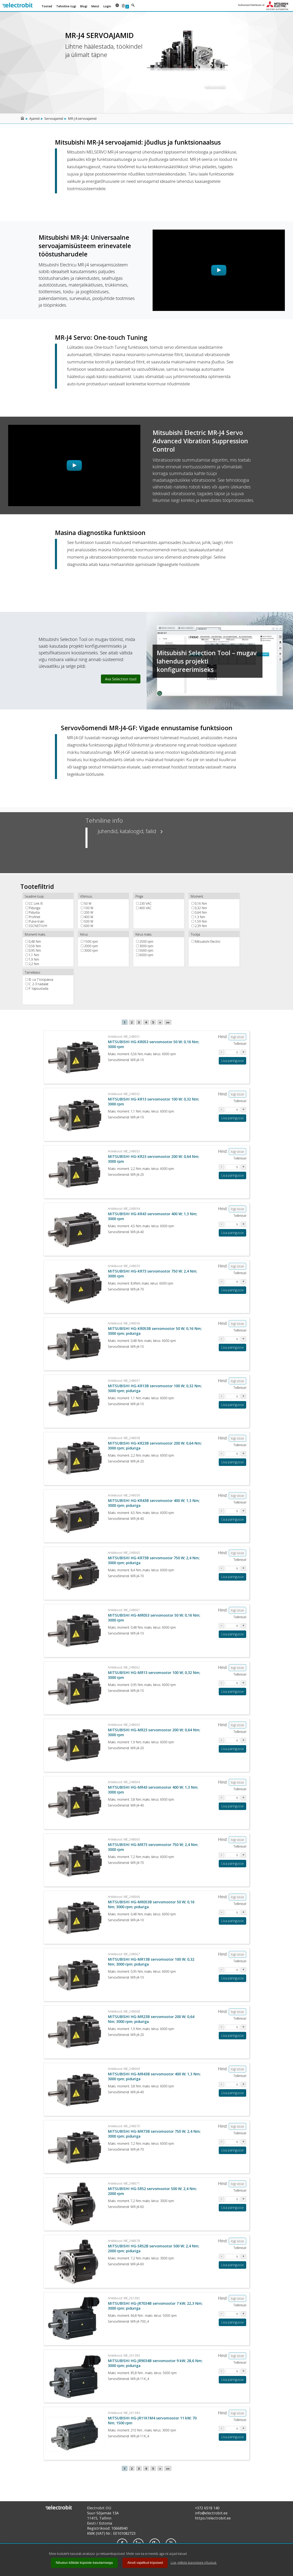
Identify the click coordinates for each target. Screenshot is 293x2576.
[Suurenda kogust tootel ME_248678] (243, 2256)
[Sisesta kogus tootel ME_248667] (232, 1969)
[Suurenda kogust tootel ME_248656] (243, 1339)
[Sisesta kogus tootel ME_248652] (232, 1109)
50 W (86, 903)
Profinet (32, 917)
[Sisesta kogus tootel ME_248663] (232, 1740)
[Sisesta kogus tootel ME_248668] (232, 2027)
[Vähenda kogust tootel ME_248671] (221, 2199)
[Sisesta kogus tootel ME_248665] (232, 1855)
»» (167, 1022)
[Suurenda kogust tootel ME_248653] (243, 1167)
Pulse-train (34, 921)
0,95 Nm (33, 950)
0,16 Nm (199, 903)
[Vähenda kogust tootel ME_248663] (221, 1740)
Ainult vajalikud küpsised (145, 2562)
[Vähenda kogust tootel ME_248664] (221, 1797)
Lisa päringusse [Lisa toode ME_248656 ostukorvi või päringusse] (232, 1347)
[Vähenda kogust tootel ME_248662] (221, 1683)
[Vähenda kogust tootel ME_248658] (221, 1453)
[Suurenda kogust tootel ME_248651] (243, 1052)
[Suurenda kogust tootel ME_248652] (243, 1109)
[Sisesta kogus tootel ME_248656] (232, 1339)
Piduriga (32, 908)
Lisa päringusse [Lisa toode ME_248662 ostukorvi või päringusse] (232, 1691)
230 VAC (144, 903)
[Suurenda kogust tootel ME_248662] (243, 1683)
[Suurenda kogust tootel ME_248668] (243, 2027)
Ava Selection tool (120, 679)
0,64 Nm (199, 912)
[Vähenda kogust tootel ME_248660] (221, 1568)
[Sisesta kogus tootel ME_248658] (232, 1453)
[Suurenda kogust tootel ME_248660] (243, 1568)
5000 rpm (144, 950)
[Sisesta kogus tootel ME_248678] (232, 2256)
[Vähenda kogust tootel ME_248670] (221, 2141)
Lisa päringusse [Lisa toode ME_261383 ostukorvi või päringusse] (232, 2379)
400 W (87, 917)
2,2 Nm (32, 964)
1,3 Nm (198, 917)
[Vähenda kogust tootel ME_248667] (221, 1969)
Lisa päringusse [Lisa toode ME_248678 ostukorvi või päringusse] (232, 2265)
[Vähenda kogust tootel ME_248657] (221, 1396)
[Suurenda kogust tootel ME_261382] (243, 2314)
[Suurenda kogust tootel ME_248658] (243, 1453)
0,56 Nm (33, 946)
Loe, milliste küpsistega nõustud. (194, 2562)
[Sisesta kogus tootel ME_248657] (232, 1396)
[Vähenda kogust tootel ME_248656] (221, 1339)
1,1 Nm (32, 955)
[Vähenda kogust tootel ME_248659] (221, 1511)
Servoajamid (53, 118)
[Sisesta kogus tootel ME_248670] (232, 2141)
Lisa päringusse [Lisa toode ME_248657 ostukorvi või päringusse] (232, 1404)
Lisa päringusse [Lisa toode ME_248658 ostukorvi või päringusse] (232, 1462)
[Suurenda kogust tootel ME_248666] (243, 1912)
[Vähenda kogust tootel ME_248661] (221, 1625)
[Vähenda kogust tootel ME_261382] (221, 2314)
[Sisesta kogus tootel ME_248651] (232, 1052)
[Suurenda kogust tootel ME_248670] (243, 2141)
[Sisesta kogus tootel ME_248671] (232, 2199)
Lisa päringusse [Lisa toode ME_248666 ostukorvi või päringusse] (232, 1921)
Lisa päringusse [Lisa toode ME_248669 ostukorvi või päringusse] (232, 2093)
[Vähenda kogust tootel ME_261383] (221, 2371)
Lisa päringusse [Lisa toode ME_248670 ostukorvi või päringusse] (232, 2150)
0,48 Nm (33, 941)
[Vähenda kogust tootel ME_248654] (221, 1224)
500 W (87, 921)
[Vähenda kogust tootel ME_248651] (221, 1052)
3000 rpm (89, 950)
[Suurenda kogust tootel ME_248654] (243, 1224)
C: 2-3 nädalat (36, 984)
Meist (95, 6)
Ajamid (34, 118)
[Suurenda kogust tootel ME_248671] (243, 2199)
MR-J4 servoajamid (82, 118)
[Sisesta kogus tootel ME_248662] (232, 1683)
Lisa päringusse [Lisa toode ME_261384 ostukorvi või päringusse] (232, 2437)
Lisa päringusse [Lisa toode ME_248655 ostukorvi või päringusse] (232, 1290)
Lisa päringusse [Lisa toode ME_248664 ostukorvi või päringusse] (232, 1806)
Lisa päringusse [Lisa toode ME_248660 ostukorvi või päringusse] (232, 1577)
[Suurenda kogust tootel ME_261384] (243, 2428)
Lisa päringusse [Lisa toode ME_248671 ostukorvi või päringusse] (232, 2207)
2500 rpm (144, 941)
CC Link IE (34, 903)
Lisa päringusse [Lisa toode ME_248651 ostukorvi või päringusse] (232, 1060)
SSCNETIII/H (36, 926)
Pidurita (32, 912)
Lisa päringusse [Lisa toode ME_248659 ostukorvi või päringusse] (232, 1519)
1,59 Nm (199, 921)
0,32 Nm (199, 908)
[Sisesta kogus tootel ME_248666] (232, 1912)
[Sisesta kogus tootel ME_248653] (232, 1167)
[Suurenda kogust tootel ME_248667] (243, 1969)
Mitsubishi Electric (206, 941)
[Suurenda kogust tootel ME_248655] (243, 1281)
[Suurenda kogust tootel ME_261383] (243, 2371)
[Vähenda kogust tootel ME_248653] (221, 1167)
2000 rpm (89, 946)
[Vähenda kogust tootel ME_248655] (221, 1281)
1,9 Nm (32, 959)
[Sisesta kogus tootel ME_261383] (232, 2371)
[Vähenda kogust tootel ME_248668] (221, 2027)
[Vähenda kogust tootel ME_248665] (221, 1855)
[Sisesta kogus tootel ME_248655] (232, 1281)
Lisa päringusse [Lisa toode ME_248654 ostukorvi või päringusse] (232, 1232)
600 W (87, 926)
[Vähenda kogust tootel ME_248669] (221, 2084)
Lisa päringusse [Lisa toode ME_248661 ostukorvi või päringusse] (232, 1634)
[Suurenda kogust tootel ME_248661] (243, 1625)
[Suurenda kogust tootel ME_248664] (243, 1797)
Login (107, 6)
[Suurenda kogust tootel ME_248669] (243, 2084)
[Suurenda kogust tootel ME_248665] (243, 1855)
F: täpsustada (36, 988)
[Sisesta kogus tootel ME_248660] (232, 1568)
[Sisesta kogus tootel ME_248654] (232, 1224)
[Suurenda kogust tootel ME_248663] (243, 1740)
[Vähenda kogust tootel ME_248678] (221, 2256)
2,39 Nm (199, 926)
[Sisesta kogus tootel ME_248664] (232, 1797)
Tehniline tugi (66, 6)
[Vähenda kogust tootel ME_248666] (221, 1912)
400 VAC (144, 908)
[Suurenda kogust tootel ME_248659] (243, 1511)
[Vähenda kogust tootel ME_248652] (221, 1109)
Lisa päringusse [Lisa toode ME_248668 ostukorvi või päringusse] (232, 2035)
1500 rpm (89, 941)
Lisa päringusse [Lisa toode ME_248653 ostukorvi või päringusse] (232, 1175)
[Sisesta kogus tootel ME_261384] (232, 2428)
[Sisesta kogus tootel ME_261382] (232, 2314)
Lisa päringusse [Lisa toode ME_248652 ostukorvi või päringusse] (232, 1118)
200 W (87, 912)
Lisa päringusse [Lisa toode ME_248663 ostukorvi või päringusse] (232, 1749)
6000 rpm (144, 955)
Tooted (47, 6)
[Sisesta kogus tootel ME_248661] (232, 1625)
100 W (87, 908)
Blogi (83, 6)
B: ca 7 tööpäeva (39, 979)
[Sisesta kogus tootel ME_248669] (232, 2084)
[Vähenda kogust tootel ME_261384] (221, 2428)
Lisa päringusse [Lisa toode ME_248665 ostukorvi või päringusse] (232, 1863)
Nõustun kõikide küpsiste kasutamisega (84, 2562)
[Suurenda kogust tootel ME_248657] (243, 1396)
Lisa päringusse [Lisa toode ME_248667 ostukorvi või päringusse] (232, 1978)
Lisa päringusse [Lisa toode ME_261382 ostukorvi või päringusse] (232, 2322)
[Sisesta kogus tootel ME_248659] (232, 1511)
